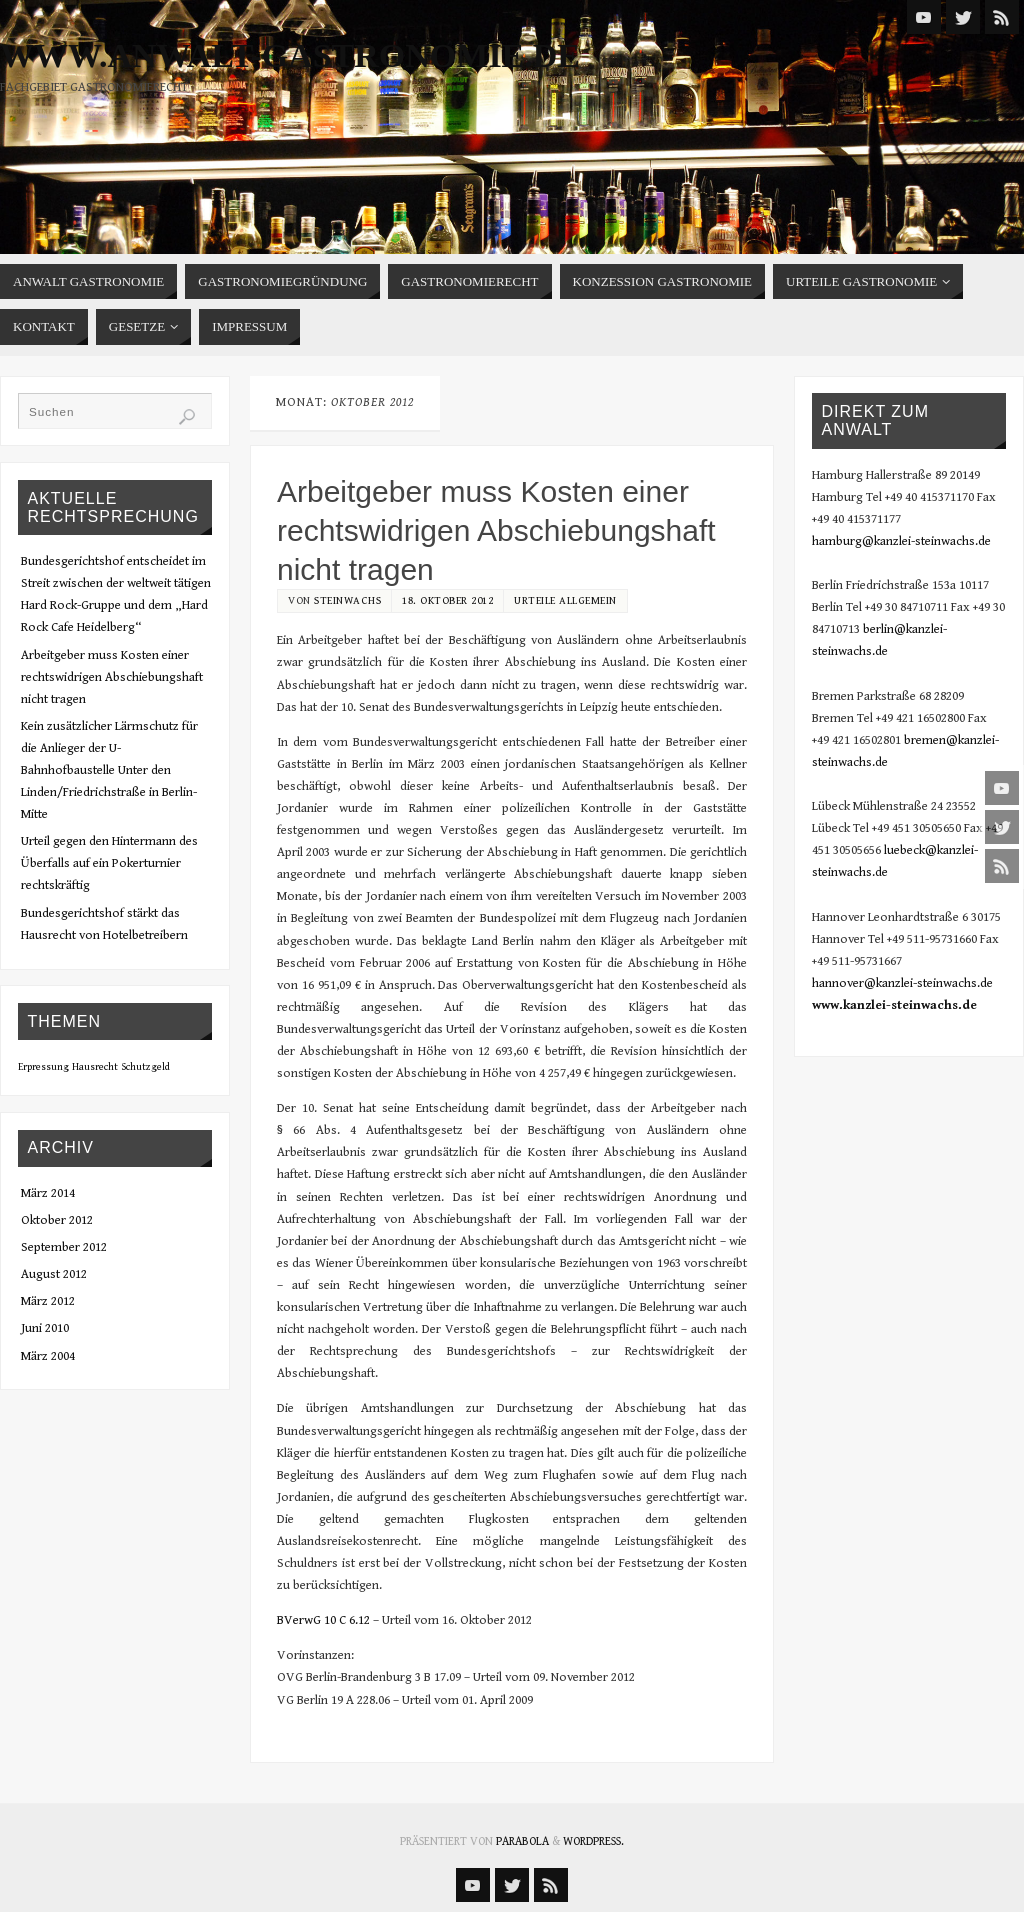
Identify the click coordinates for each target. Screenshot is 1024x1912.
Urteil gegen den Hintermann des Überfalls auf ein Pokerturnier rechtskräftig (109, 863)
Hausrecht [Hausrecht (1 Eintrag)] (95, 1067)
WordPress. (593, 1841)
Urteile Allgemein (565, 600)
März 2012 (48, 1301)
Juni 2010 (45, 1328)
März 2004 (48, 1356)
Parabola (522, 1841)
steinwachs (347, 600)
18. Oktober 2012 (447, 600)
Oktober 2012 (57, 1220)
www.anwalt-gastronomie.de (290, 56)
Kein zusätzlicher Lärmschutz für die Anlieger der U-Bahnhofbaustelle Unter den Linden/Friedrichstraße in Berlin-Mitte (109, 770)
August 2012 (54, 1274)
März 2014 (48, 1193)
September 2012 (64, 1247)
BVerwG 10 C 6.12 (323, 1620)
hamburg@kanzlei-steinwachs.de (901, 541)
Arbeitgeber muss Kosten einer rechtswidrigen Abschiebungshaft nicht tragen (496, 530)
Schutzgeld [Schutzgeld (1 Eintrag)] (145, 1067)
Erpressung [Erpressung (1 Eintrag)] (43, 1067)
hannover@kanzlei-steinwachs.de (902, 983)
